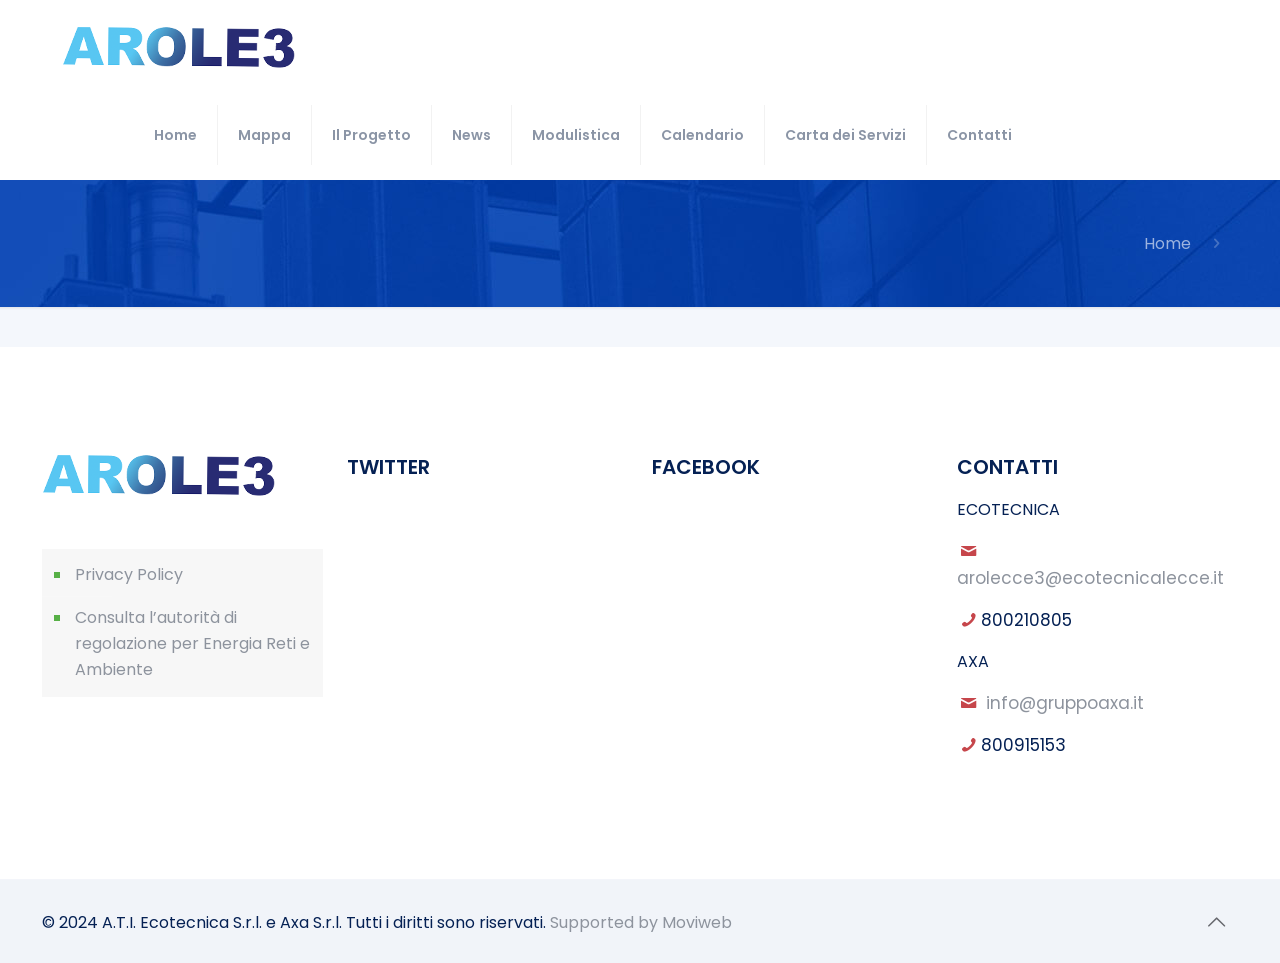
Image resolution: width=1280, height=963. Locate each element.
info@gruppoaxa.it (1065, 703)
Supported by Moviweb (641, 922)
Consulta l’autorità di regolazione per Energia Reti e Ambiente (192, 643)
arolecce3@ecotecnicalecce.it (1090, 578)
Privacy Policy (129, 574)
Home (1167, 243)
